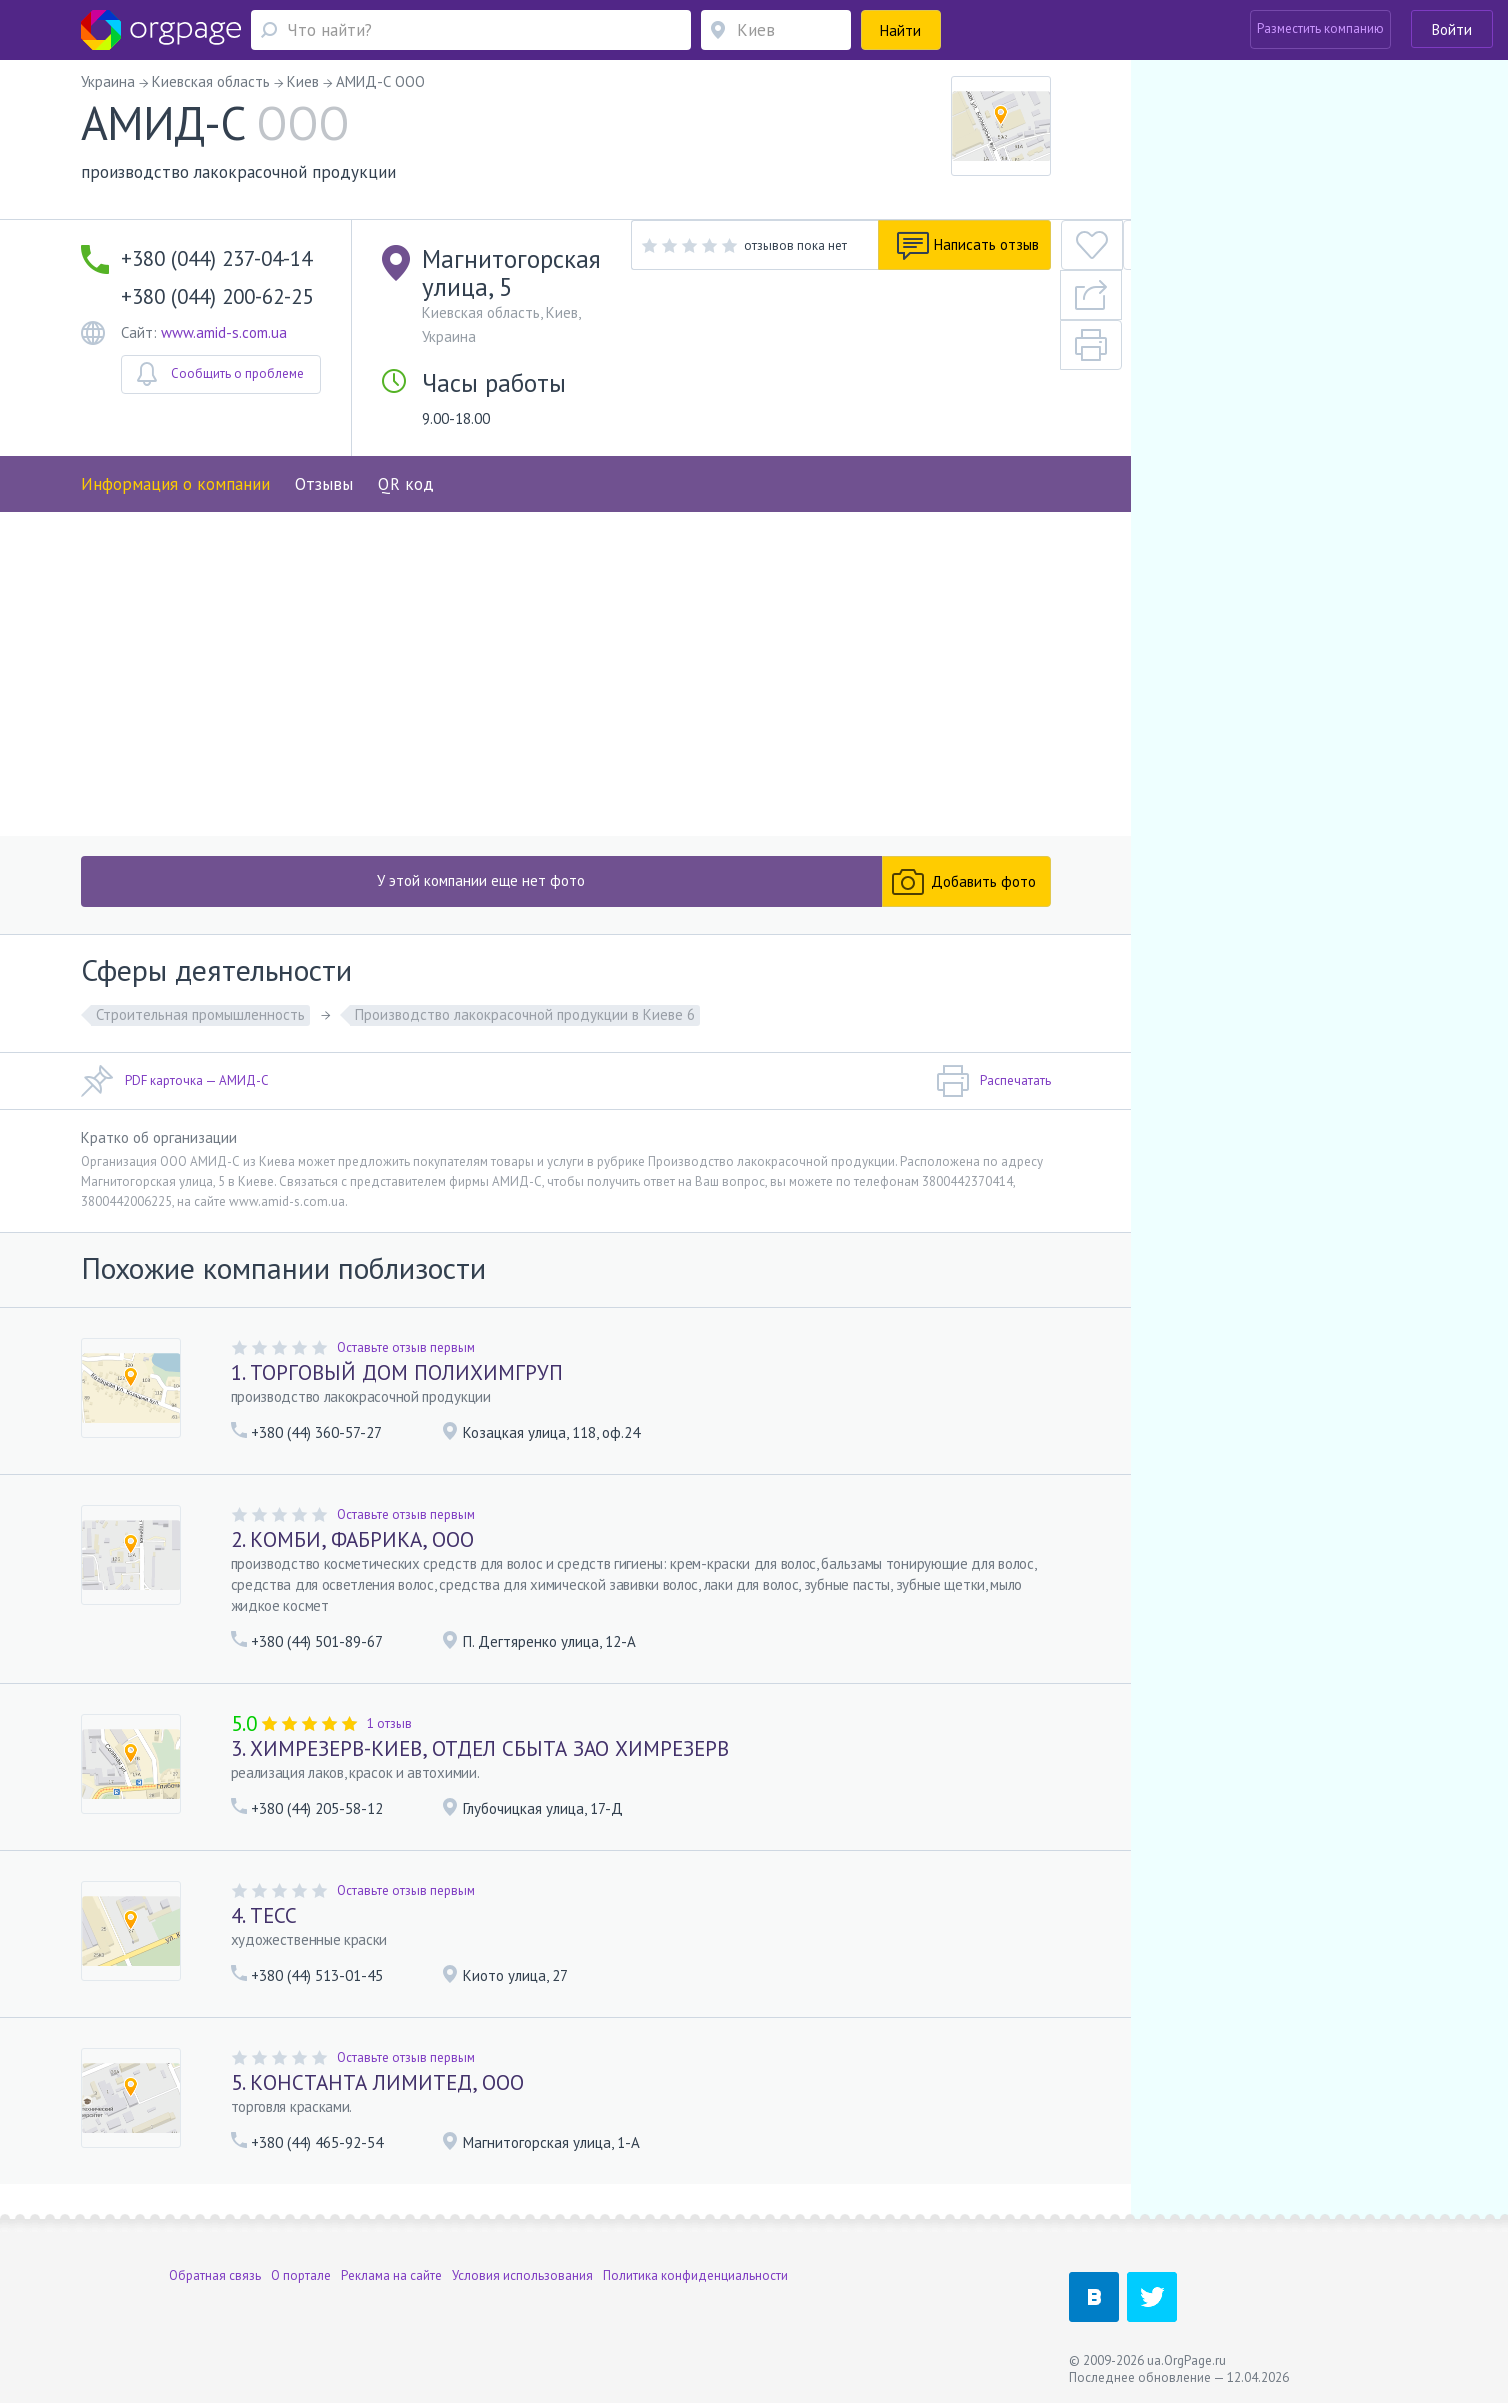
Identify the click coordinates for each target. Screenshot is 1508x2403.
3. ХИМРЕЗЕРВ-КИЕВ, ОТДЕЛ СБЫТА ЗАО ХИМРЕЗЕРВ (480, 1760)
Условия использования (522, 2275)
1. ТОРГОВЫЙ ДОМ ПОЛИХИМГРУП (397, 1384)
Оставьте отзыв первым (406, 1359)
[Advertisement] (566, 682)
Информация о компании (175, 437)
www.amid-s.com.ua (224, 332)
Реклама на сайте (391, 2275)
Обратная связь (215, 2275)
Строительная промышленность (200, 1027)
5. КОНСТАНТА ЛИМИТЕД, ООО (377, 2094)
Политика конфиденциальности (695, 2275)
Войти (1452, 29)
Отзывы (324, 437)
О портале (301, 2275)
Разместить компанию (1320, 28)
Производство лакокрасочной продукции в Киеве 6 (525, 1027)
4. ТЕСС (264, 1927)
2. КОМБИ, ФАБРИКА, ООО (352, 1551)
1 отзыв (389, 1735)
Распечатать (993, 1094)
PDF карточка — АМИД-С (175, 1094)
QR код (406, 437)
